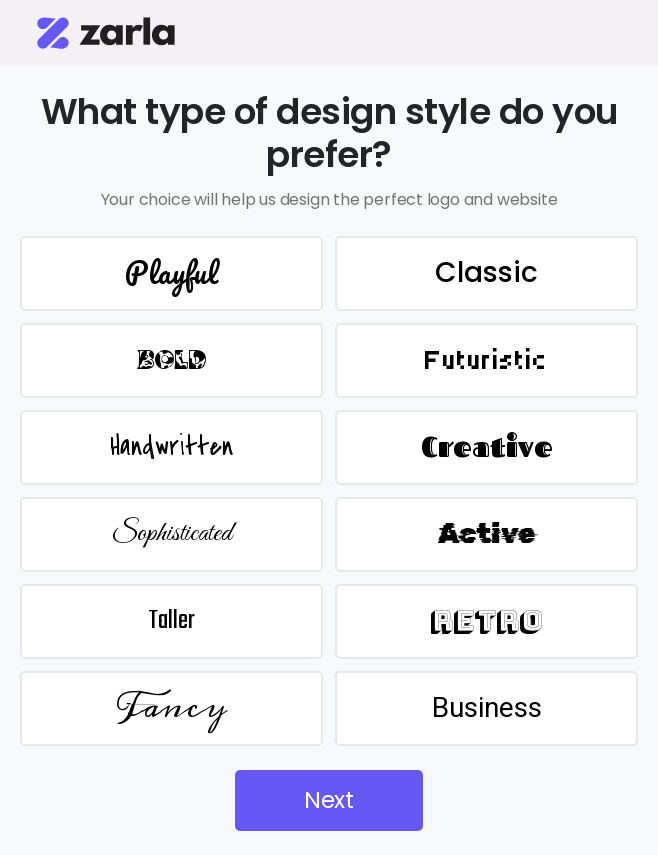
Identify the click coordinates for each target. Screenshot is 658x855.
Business (487, 707)
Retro (486, 620)
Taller (171, 621)
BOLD (172, 360)
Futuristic (486, 360)
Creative (487, 446)
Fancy (172, 707)
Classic (486, 272)
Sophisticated (172, 533)
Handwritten (171, 447)
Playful (171, 272)
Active (486, 533)
